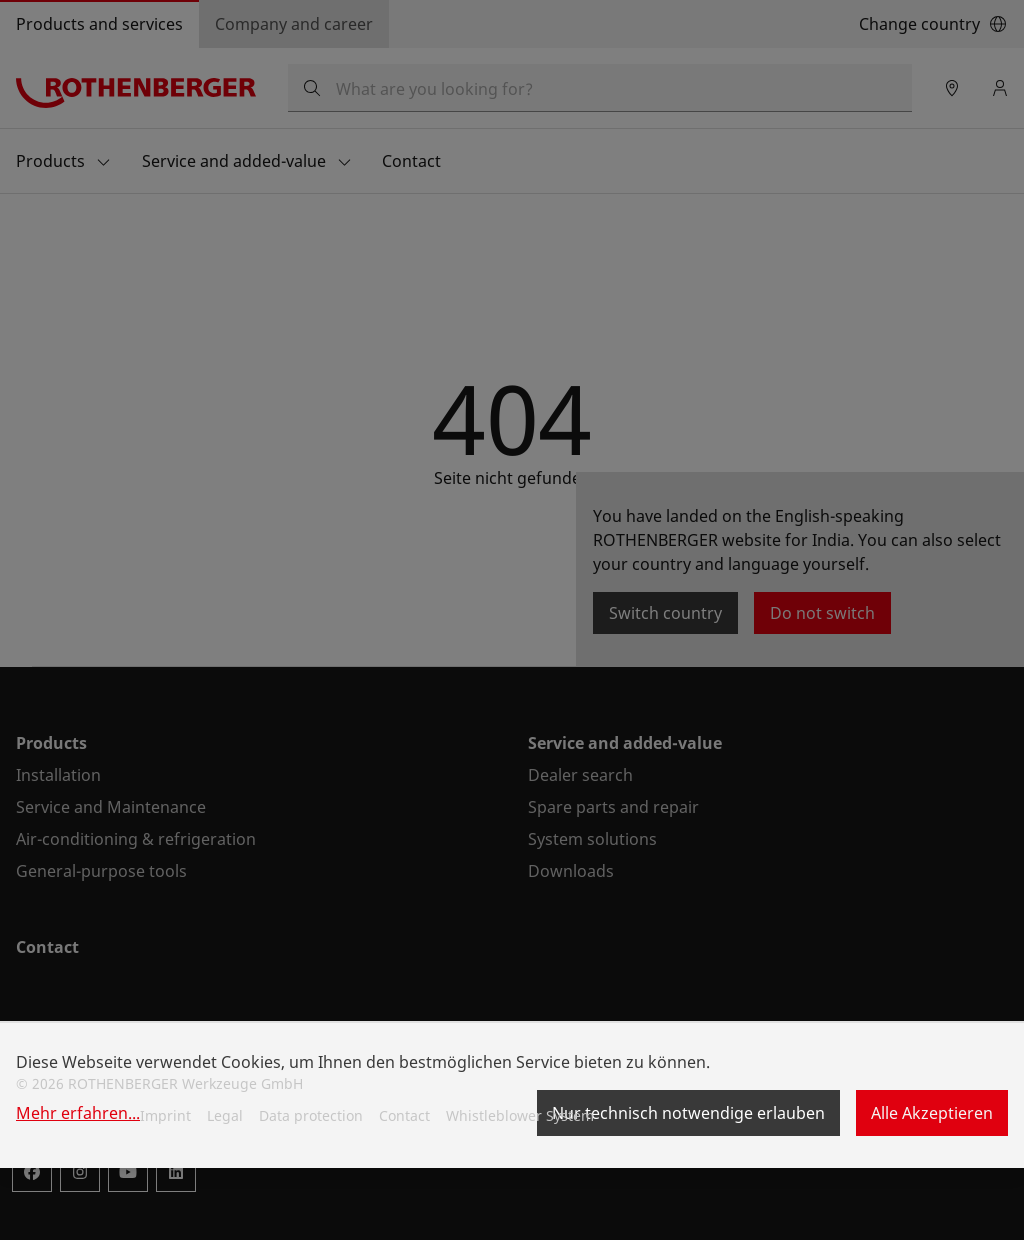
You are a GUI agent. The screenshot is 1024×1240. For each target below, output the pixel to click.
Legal (225, 1115)
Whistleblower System (520, 1115)
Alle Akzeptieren (932, 1113)
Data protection (311, 1115)
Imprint (165, 1115)
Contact (404, 1115)
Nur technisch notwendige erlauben (688, 1113)
